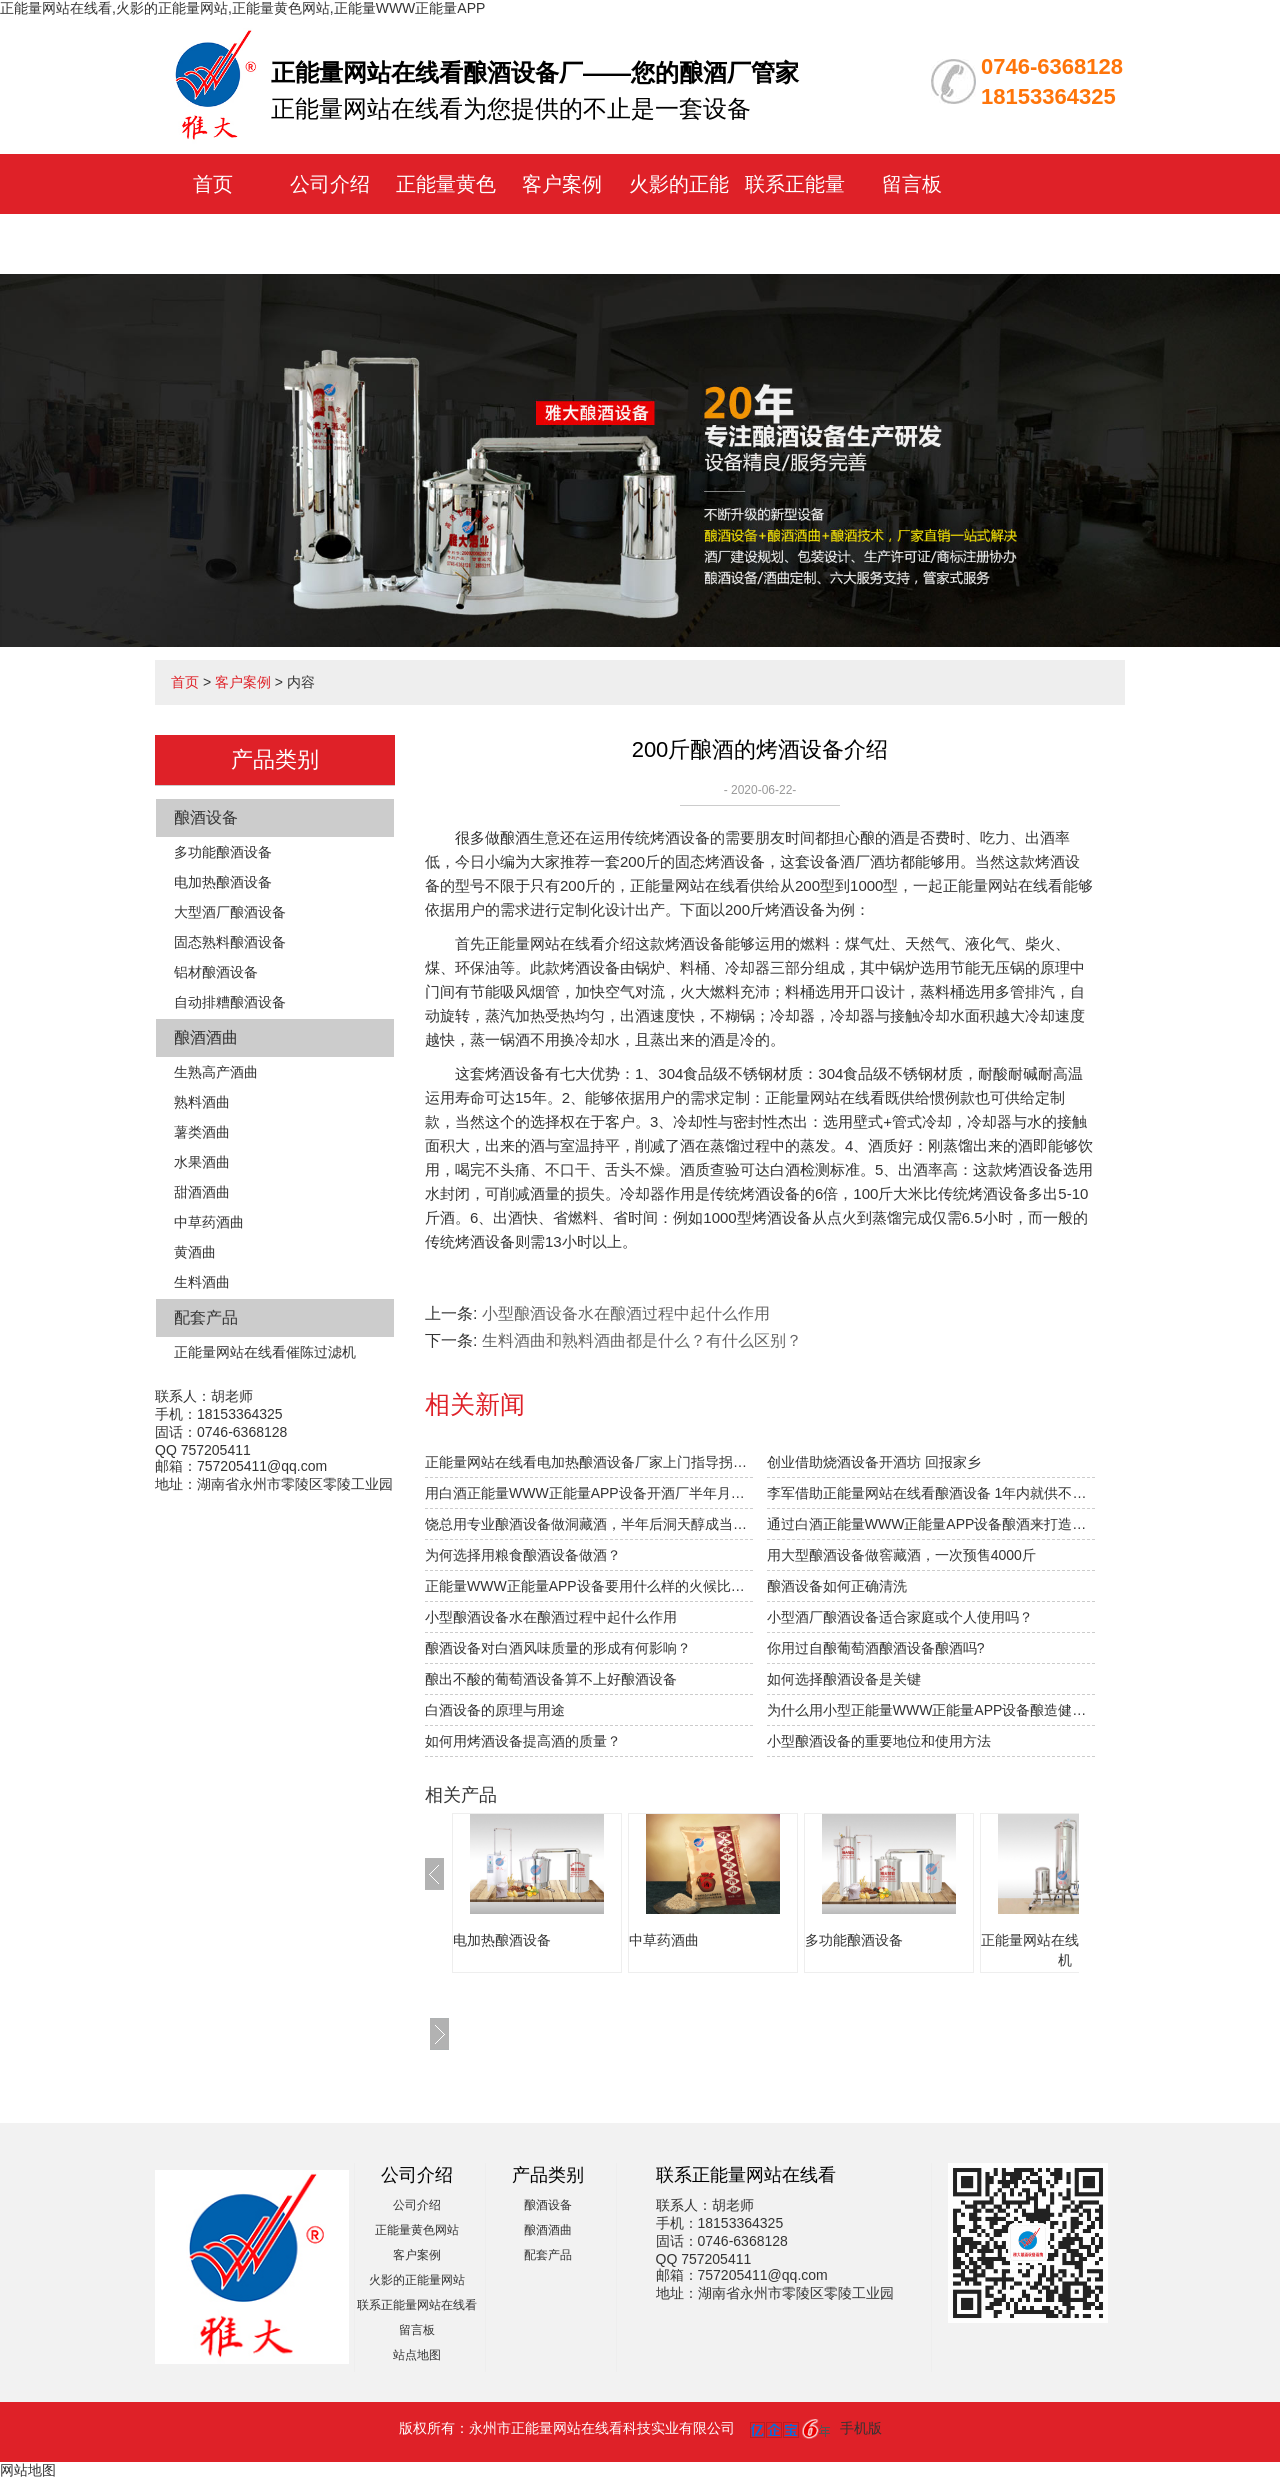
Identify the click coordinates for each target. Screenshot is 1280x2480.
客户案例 (562, 184)
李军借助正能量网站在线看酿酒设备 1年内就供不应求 (931, 1493)
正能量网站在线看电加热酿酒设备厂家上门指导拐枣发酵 (589, 1462)
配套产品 (206, 1317)
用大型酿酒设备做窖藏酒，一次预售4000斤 (901, 1555)
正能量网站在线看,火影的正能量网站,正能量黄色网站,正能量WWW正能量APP (242, 8)
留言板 (912, 184)
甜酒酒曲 (202, 1192)
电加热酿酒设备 (223, 882)
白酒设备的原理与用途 (495, 1710)
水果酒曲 (202, 1162)
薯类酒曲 (202, 1132)
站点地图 (417, 2355)
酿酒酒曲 (206, 1037)
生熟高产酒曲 (216, 1072)
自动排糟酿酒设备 (230, 1002)
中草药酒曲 (209, 1222)
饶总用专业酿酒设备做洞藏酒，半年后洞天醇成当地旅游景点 (589, 1524)
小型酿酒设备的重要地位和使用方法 (879, 1741)
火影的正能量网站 (417, 2280)
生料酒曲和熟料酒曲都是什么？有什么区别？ (642, 1340)
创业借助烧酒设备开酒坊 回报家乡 (874, 1462)
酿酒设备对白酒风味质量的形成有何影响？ (558, 1648)
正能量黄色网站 (417, 2230)
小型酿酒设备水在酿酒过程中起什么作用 (626, 1313)
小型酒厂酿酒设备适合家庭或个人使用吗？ (900, 1617)
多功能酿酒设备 (223, 852)
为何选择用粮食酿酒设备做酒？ (523, 1555)
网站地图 (28, 2470)
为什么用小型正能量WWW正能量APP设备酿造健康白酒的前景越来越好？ (931, 1710)
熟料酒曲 (202, 1102)
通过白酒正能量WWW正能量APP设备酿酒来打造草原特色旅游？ (931, 1524)
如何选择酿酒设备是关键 (844, 1679)
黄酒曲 (195, 1252)
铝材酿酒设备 (216, 972)
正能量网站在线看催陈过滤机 (265, 1352)
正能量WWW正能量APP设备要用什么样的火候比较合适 (589, 1586)
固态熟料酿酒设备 (230, 942)
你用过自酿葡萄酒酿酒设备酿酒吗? (876, 1648)
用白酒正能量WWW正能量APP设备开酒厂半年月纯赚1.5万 (589, 1493)
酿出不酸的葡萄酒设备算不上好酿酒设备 (551, 1679)
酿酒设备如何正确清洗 (837, 1586)
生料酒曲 (202, 1282)
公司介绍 (330, 184)
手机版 (861, 2428)
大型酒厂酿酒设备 (230, 912)
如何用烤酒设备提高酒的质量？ (523, 1741)
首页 (213, 184)
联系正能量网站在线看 (417, 2305)
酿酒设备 (206, 817)
